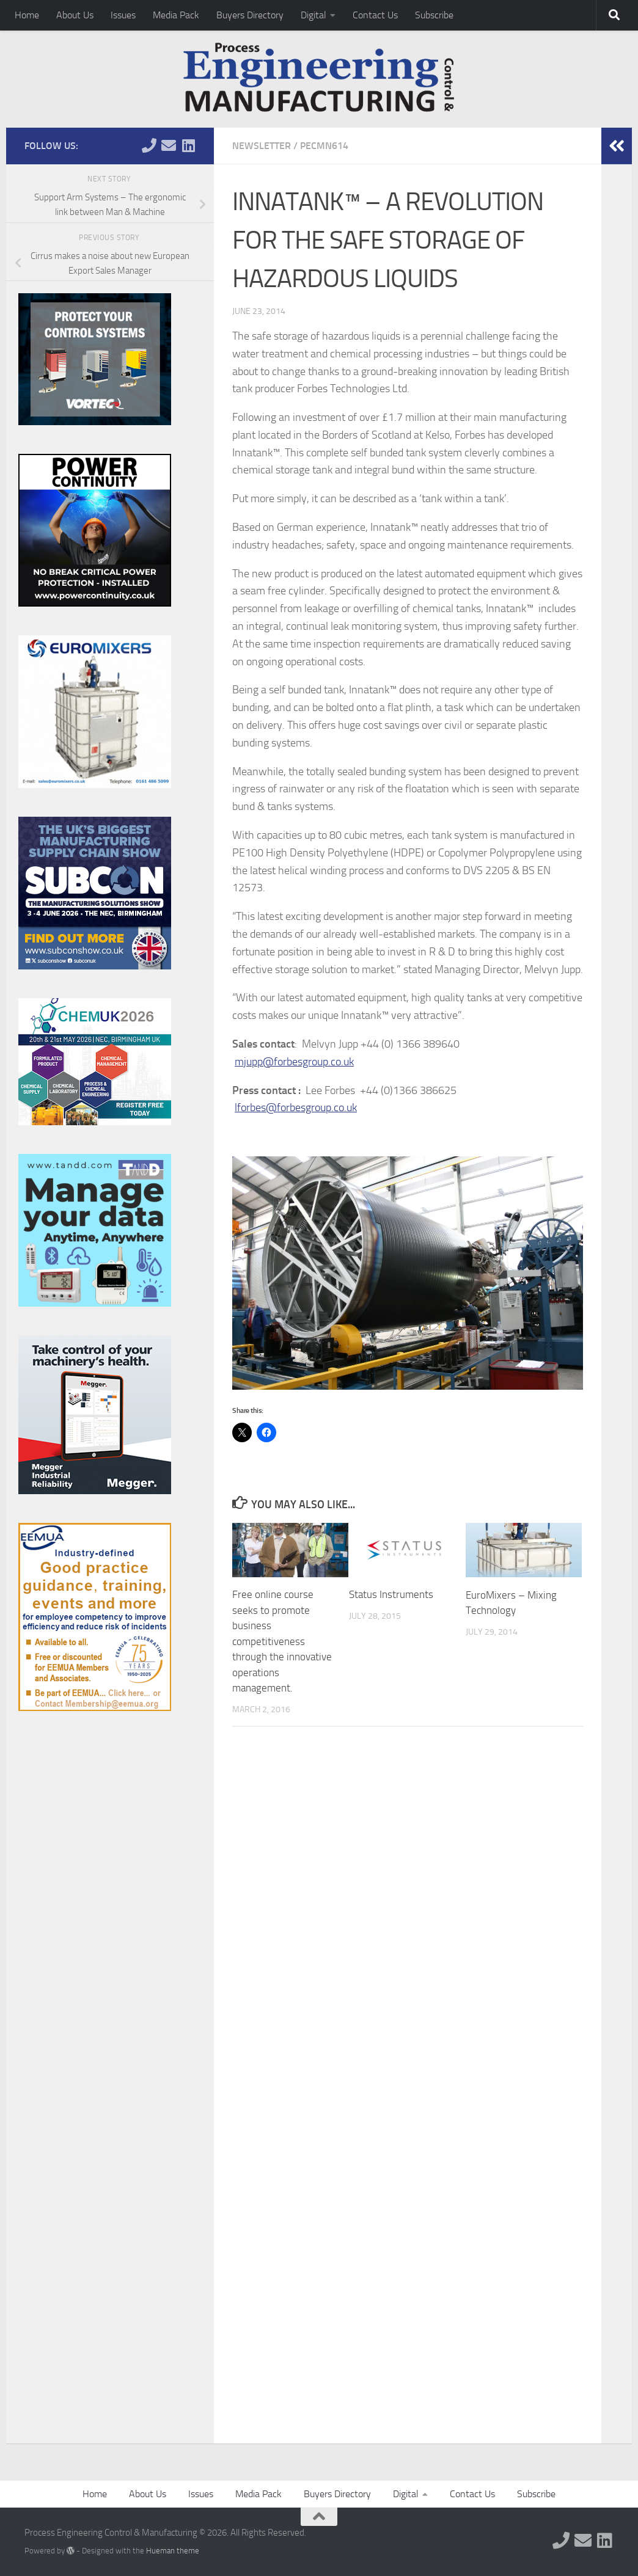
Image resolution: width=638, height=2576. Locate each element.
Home (27, 15)
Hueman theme (172, 2550)
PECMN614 (324, 145)
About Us (75, 15)
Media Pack (176, 15)
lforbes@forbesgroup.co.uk (296, 1107)
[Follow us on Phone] (149, 145)
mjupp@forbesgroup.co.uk (294, 1061)
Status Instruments (391, 1594)
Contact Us (375, 15)
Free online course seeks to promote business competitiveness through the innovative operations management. (282, 1641)
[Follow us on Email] (168, 145)
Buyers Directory (250, 15)
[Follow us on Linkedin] (188, 145)
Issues (123, 15)
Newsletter (261, 145)
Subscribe (434, 15)
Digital (313, 15)
